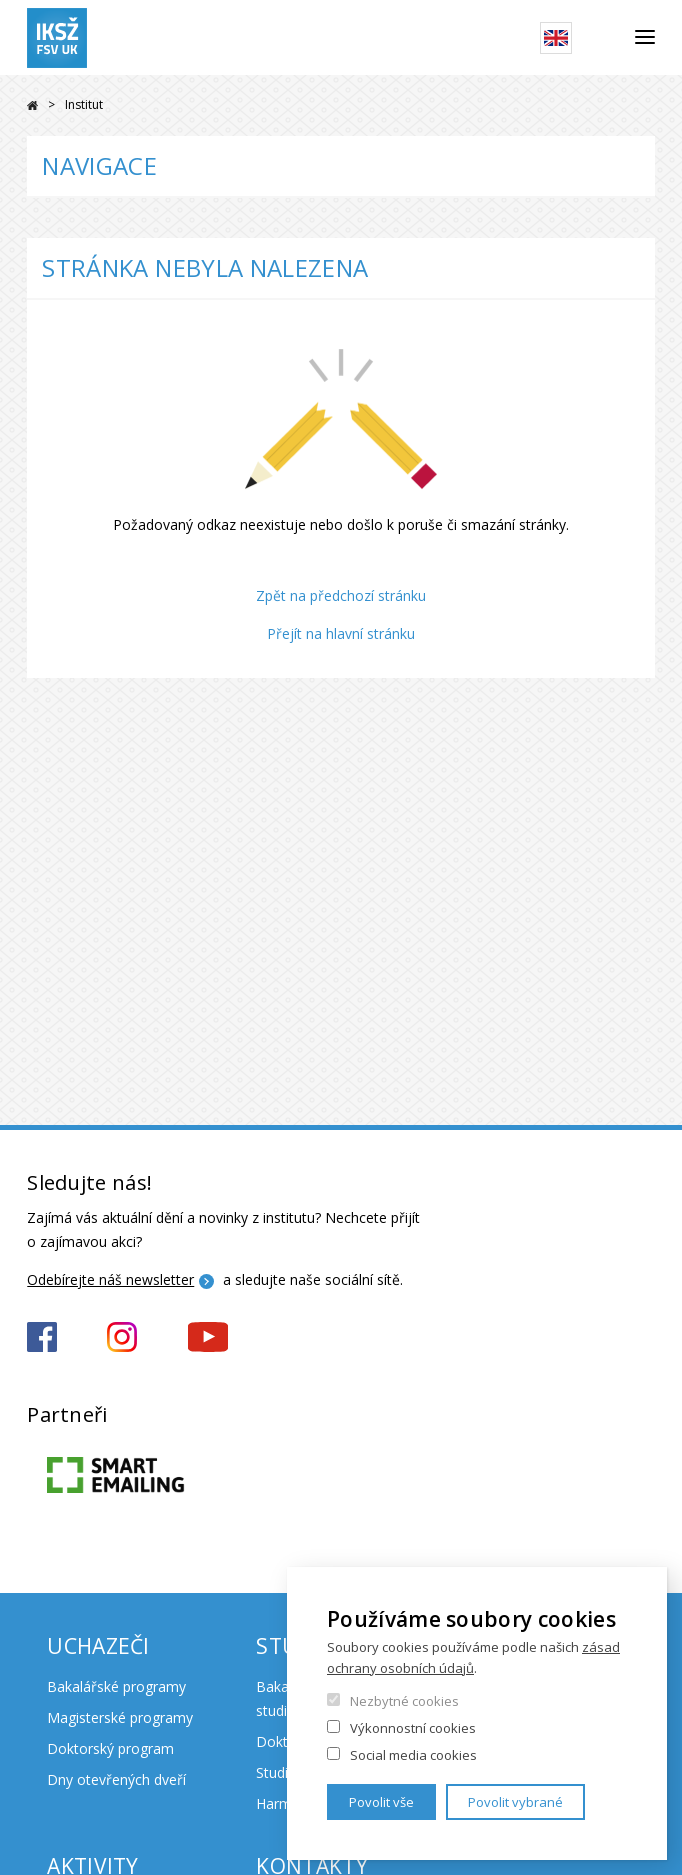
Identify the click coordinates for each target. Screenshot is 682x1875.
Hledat (603, 38)
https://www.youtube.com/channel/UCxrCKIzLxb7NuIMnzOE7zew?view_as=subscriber (208, 1337)
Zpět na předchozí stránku (341, 595)
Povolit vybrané (515, 1802)
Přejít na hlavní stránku (341, 633)
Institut (84, 104)
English (556, 38)
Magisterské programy (120, 1717)
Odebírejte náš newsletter (110, 1279)
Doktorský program (110, 1748)
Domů (32, 105)
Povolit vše (381, 1802)
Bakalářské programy (116, 1686)
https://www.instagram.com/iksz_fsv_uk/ (122, 1337)
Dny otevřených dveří (116, 1779)
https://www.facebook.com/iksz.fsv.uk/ (42, 1337)
